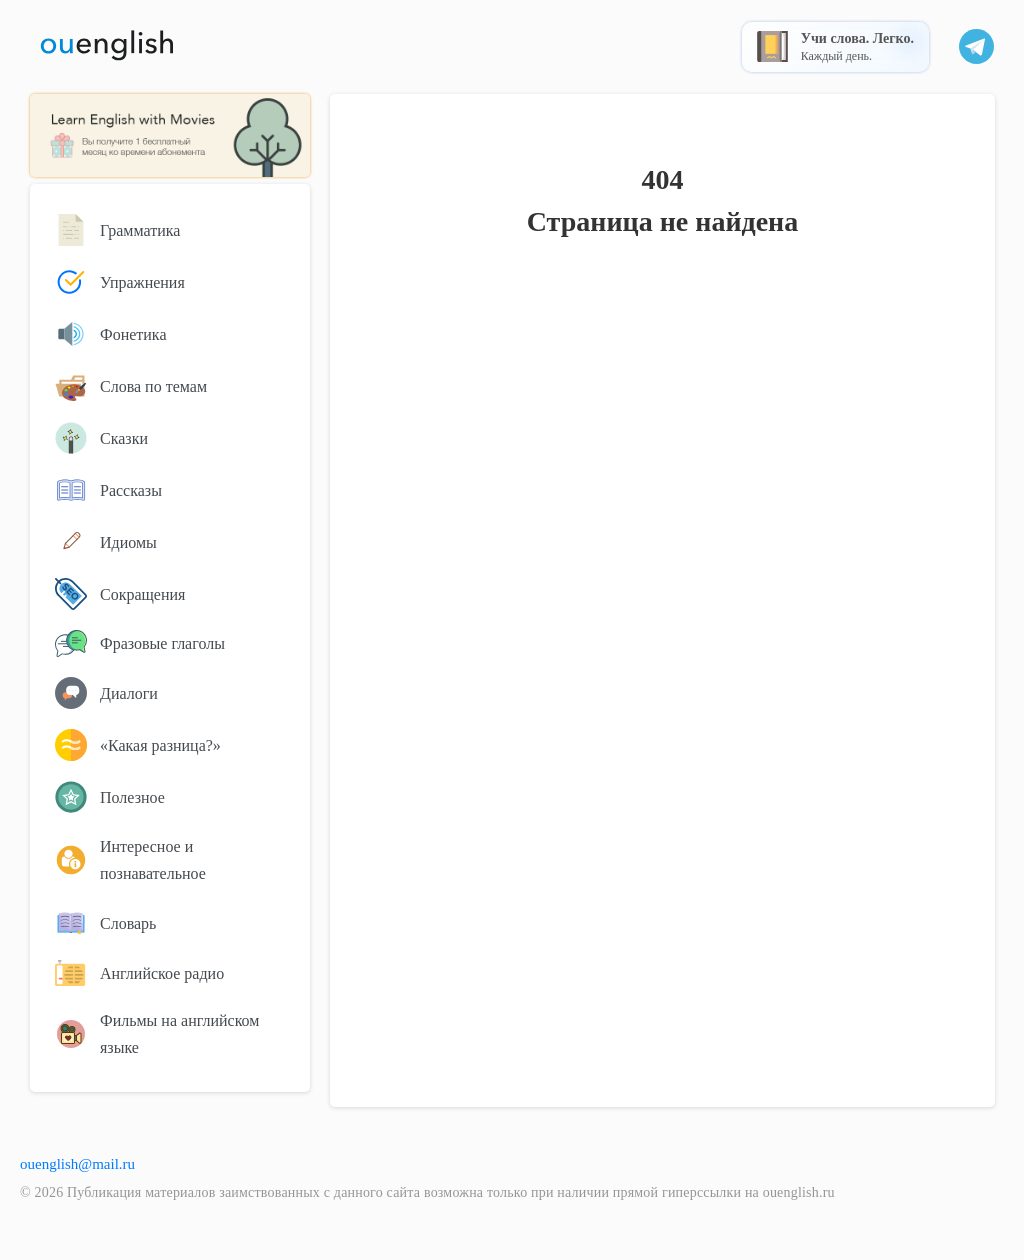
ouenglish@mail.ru (77, 1164)
